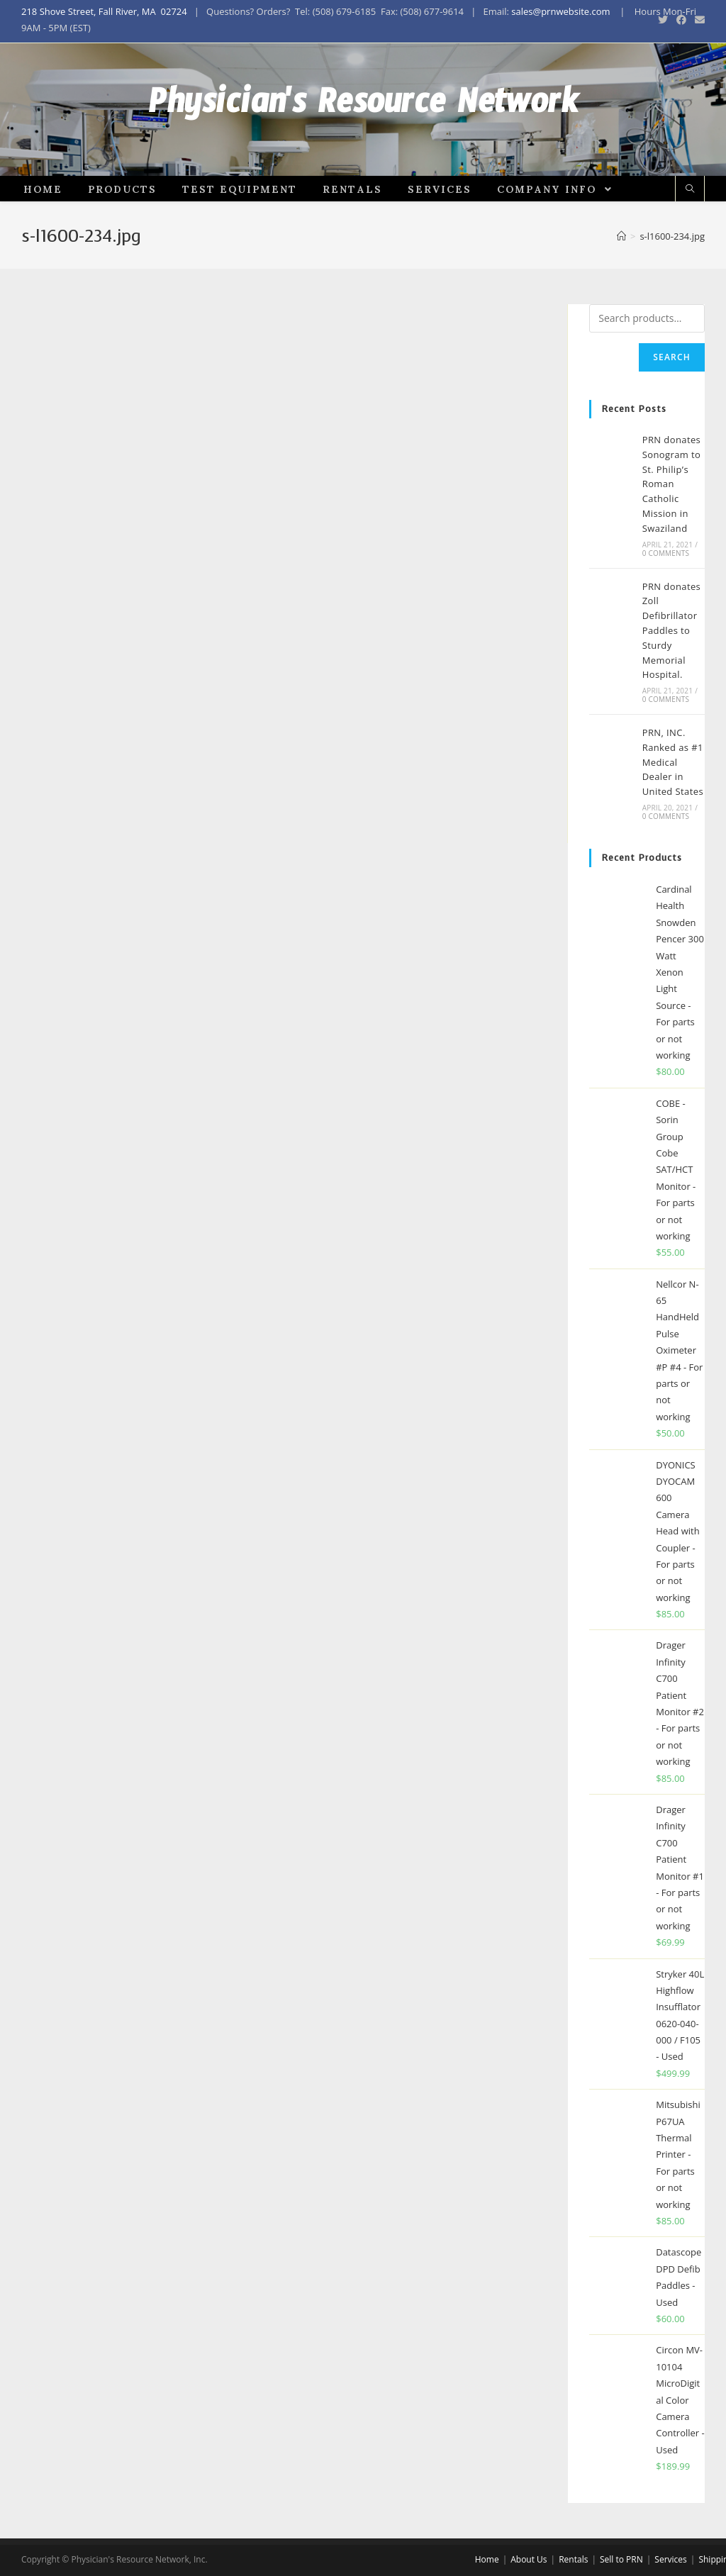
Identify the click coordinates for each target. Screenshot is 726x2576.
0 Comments (665, 590)
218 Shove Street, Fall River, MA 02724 (104, 11)
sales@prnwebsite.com (560, 11)
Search (672, 395)
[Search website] (690, 227)
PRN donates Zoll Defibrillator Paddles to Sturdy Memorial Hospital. (671, 667)
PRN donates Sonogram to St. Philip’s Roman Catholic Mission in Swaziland (671, 521)
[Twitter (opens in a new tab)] (663, 20)
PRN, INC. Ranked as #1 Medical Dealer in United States (672, 799)
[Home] (621, 273)
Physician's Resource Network (363, 128)
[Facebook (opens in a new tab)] (681, 20)
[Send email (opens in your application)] (698, 20)
